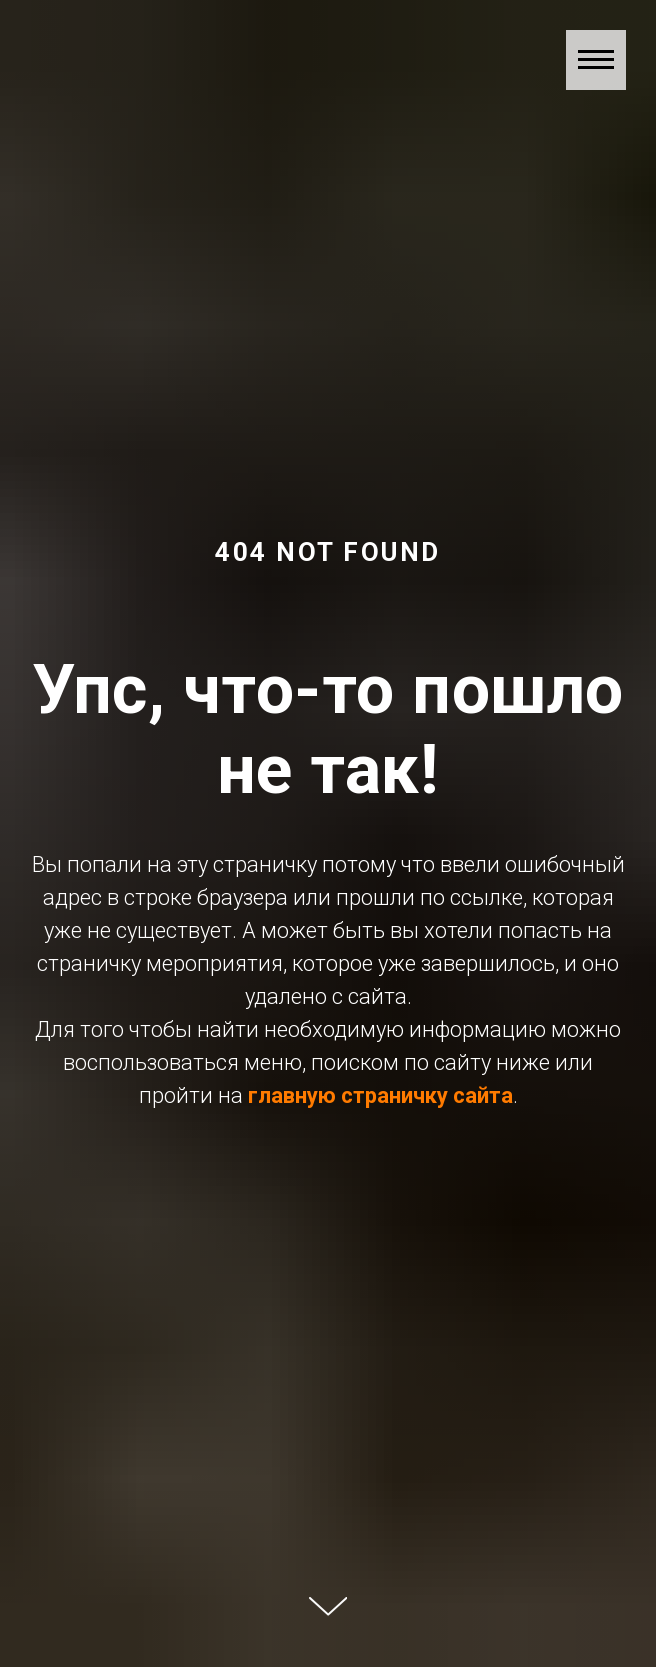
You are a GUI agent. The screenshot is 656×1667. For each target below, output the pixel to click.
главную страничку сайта (380, 1095)
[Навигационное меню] (596, 60)
